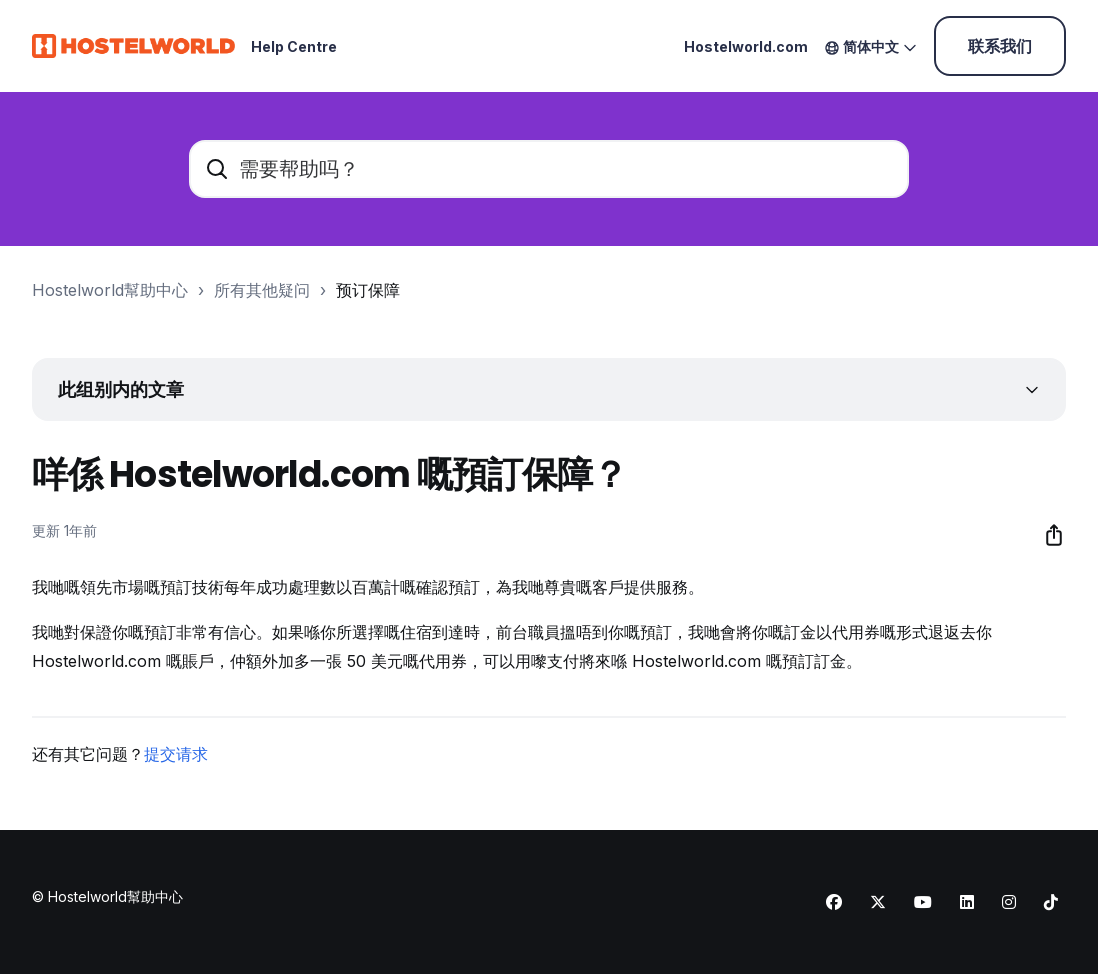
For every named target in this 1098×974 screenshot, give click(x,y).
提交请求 (176, 754)
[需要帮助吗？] (549, 169)
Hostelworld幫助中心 (110, 290)
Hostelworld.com (746, 46)
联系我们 (1000, 46)
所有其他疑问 (262, 290)
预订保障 (368, 290)
